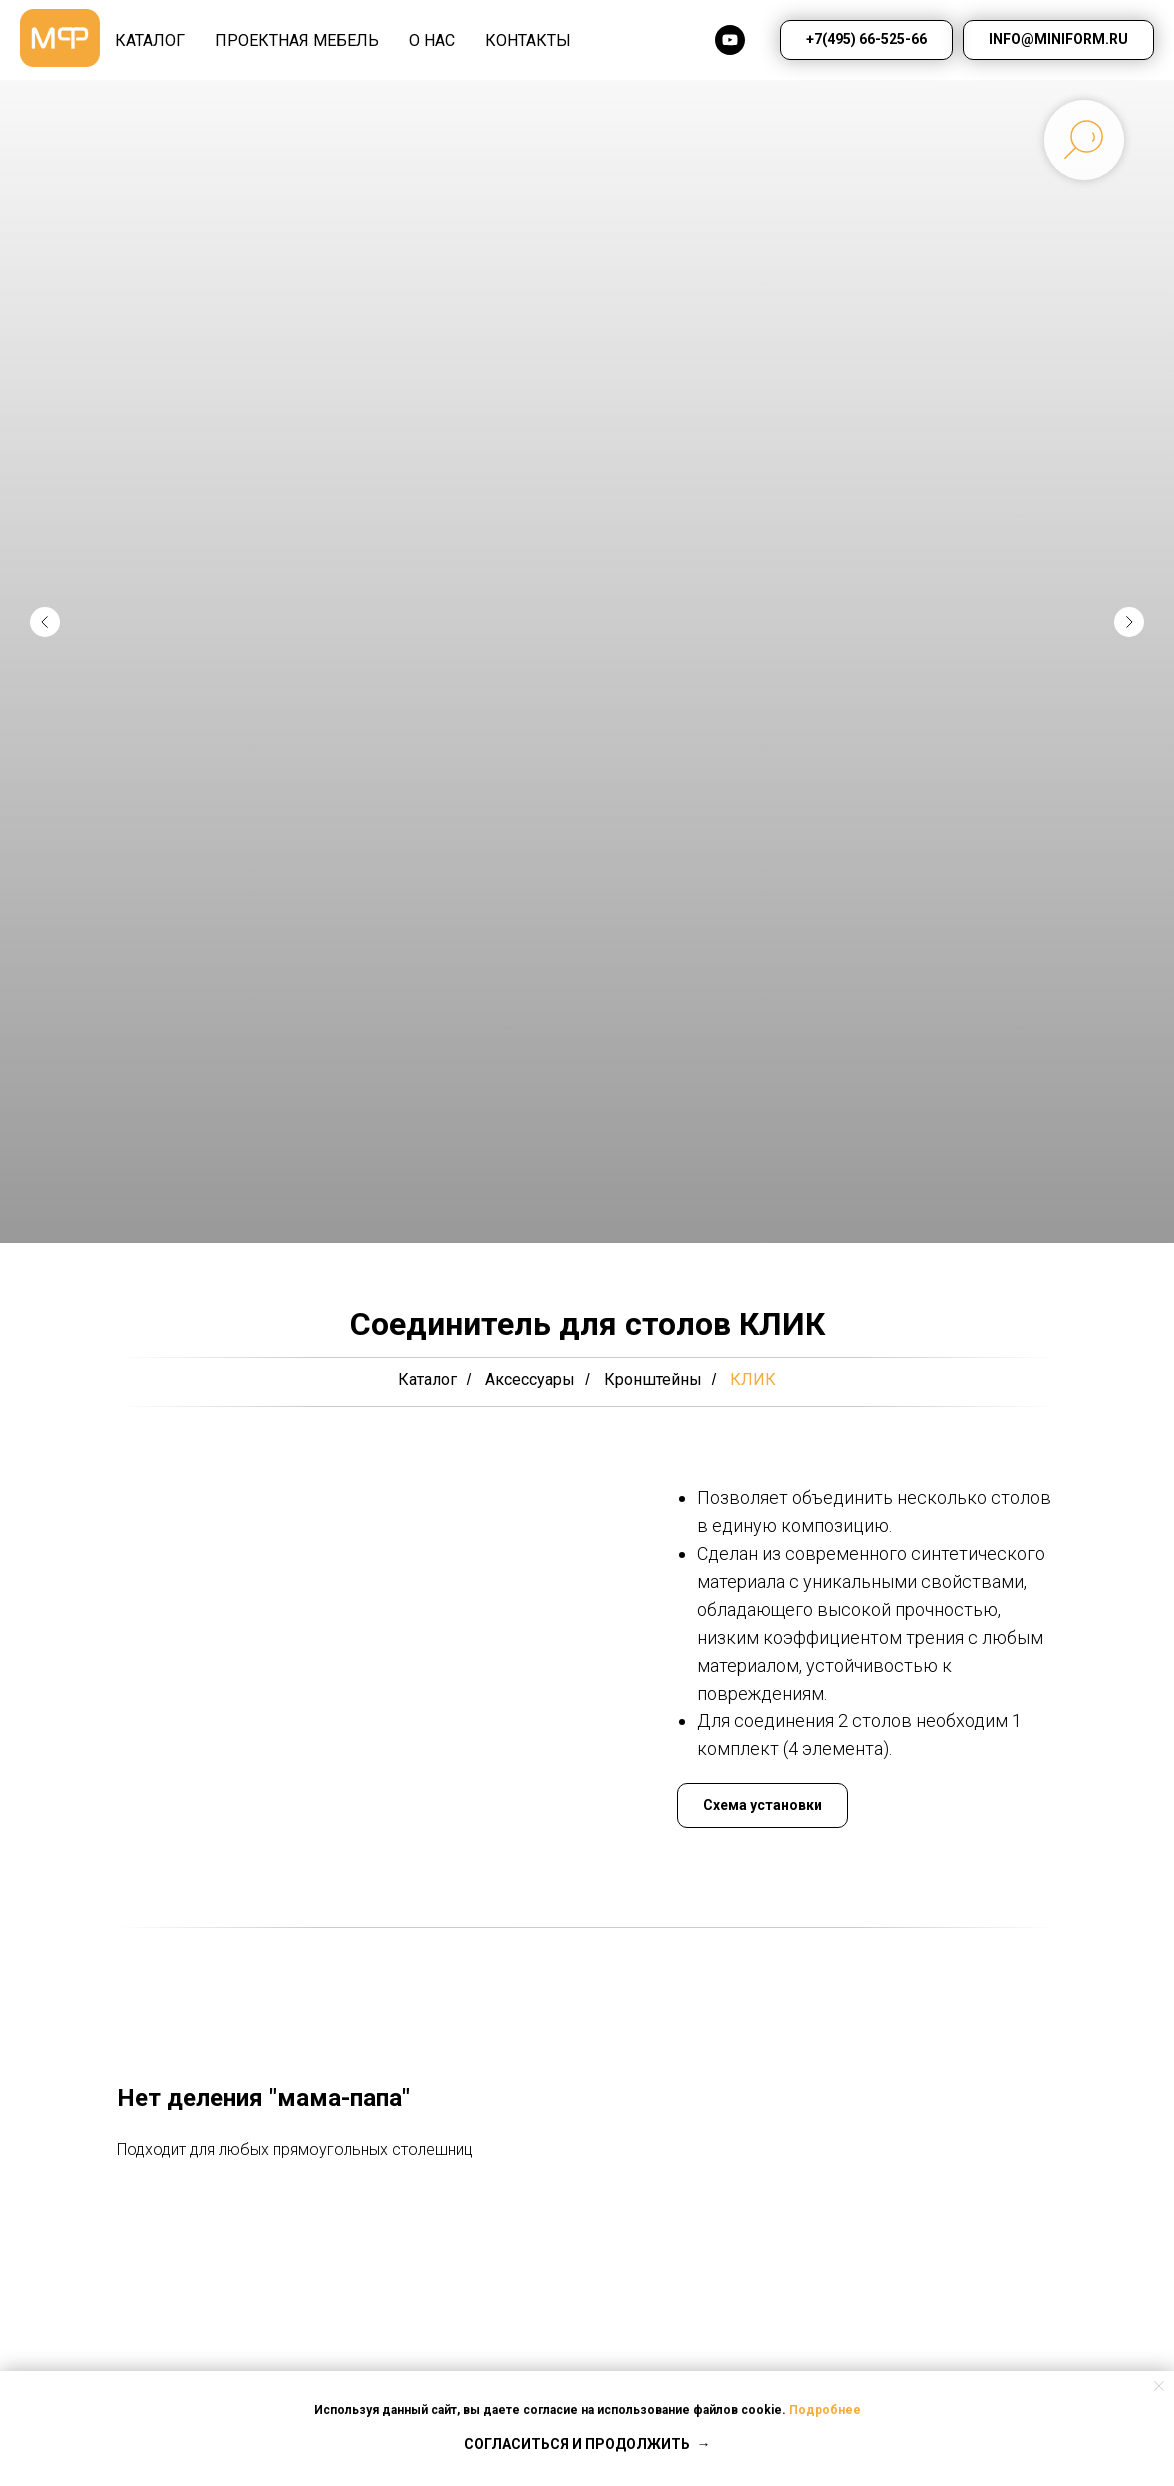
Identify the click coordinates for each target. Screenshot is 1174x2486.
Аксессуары (530, 1379)
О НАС (432, 40)
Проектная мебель (297, 40)
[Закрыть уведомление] (1159, 2386)
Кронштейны (653, 1379)
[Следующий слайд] (1129, 622)
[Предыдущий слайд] (45, 622)
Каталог (427, 1379)
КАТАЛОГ (150, 40)
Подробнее (825, 2410)
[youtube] (730, 40)
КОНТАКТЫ (528, 40)
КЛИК (753, 1379)
